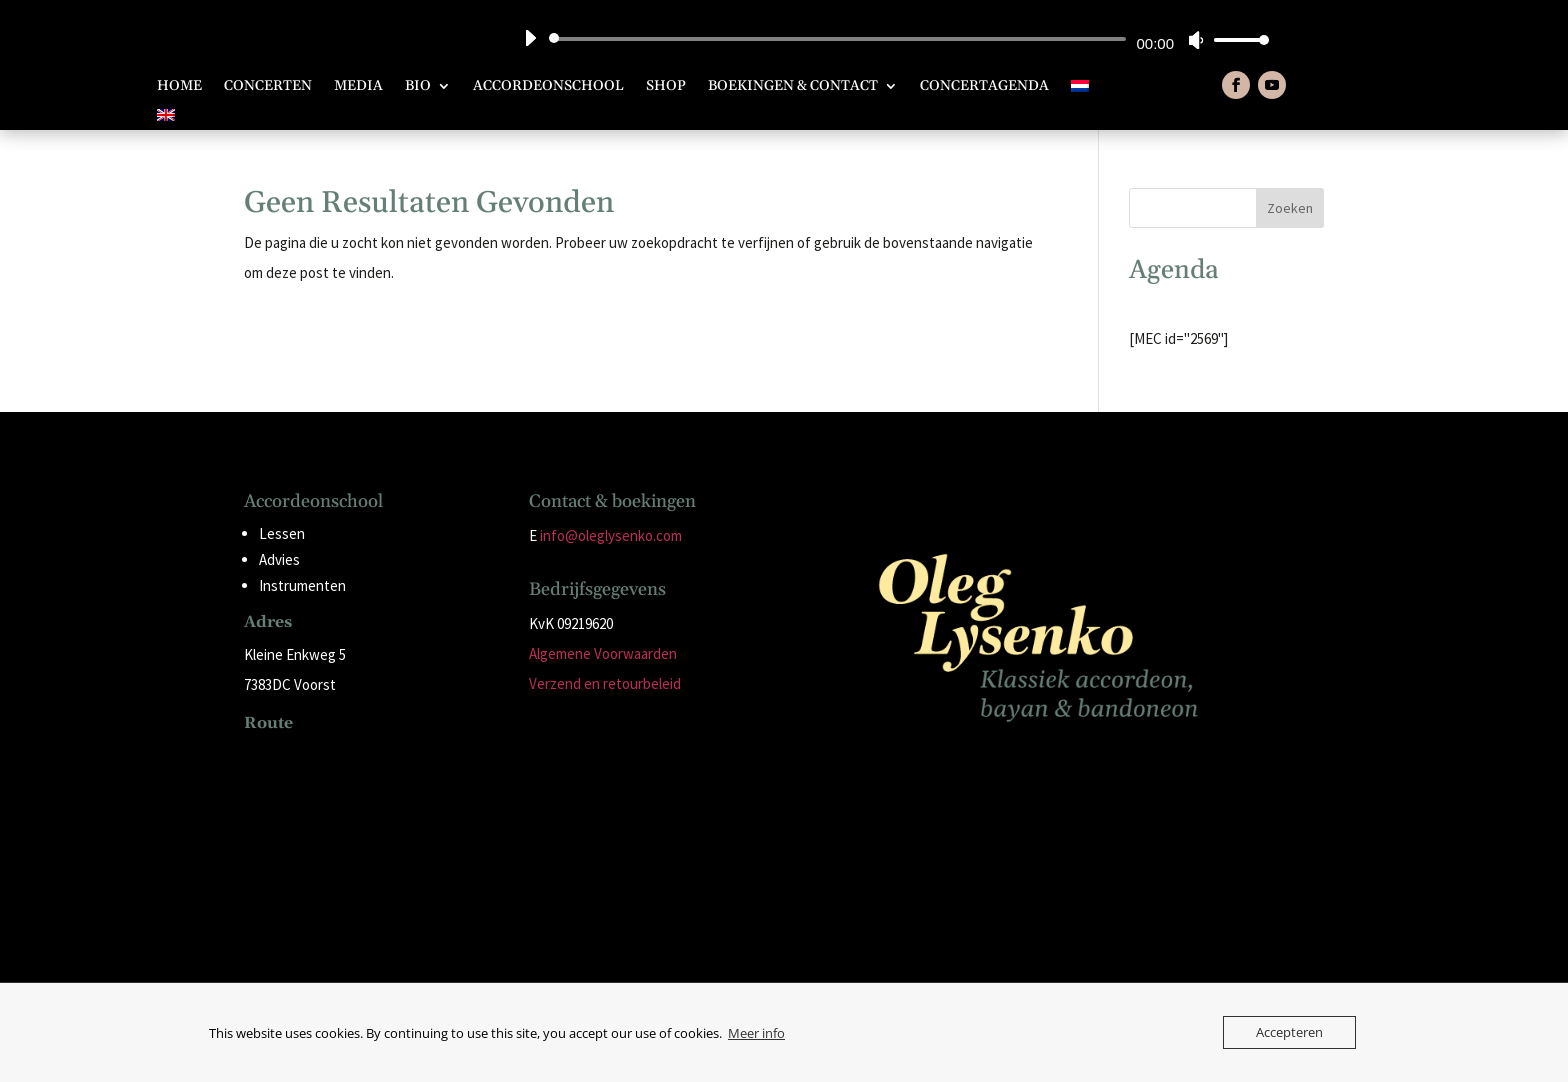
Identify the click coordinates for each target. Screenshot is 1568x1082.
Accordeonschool (548, 87)
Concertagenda (984, 87)
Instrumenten (302, 585)
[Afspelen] (530, 38)
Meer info (756, 1033)
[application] (889, 39)
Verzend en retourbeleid (605, 683)
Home (179, 87)
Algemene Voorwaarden (603, 653)
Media (358, 87)
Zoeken (1290, 208)
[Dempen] (1196, 40)
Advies (279, 559)
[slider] (841, 39)
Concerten (268, 87)
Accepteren (1289, 1032)
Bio (418, 87)
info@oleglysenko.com (611, 535)
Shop (666, 87)
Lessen (282, 533)
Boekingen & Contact (793, 87)
